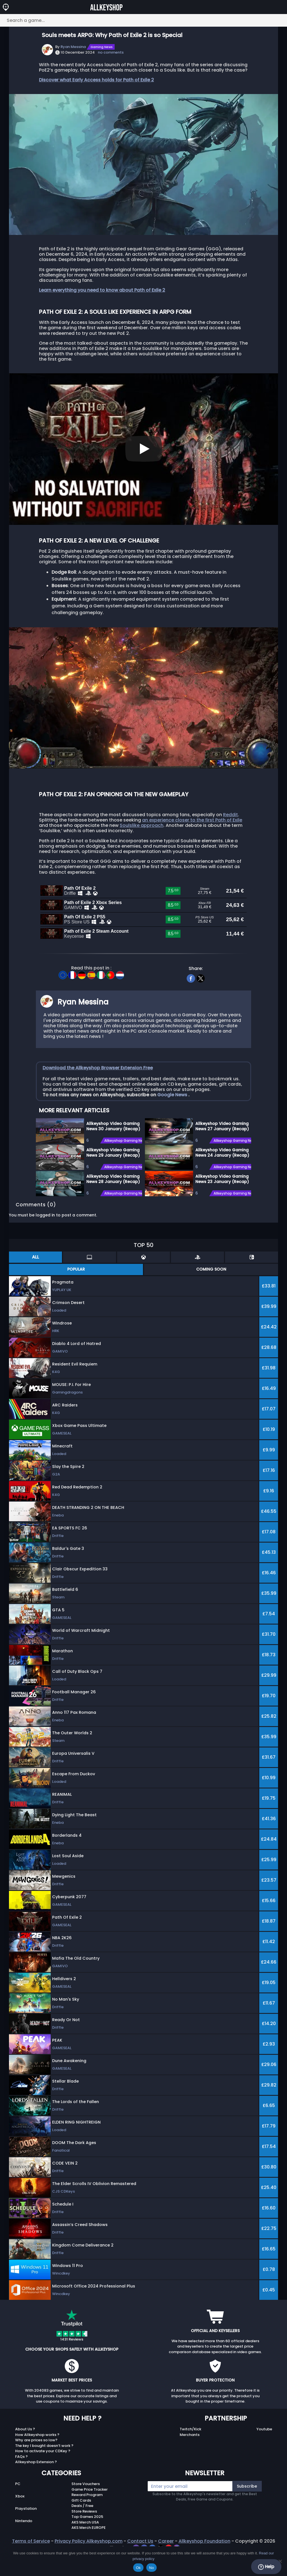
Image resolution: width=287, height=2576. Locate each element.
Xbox (19, 2522)
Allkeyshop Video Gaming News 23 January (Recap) (222, 1205)
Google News (172, 1121)
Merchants (190, 2460)
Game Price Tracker (89, 2515)
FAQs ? (21, 2482)
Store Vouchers (85, 2510)
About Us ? (25, 2455)
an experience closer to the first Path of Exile (192, 820)
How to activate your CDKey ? (42, 2477)
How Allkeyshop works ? (37, 2460)
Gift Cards (81, 2526)
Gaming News (102, 47)
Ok (138, 2568)
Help (266, 2567)
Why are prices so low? (36, 2466)
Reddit (230, 814)
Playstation (26, 2534)
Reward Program (87, 2521)
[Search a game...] (143, 20)
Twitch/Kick (190, 2455)
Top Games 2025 (87, 2543)
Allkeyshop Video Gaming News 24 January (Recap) (222, 1178)
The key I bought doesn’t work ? (44, 2471)
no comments (111, 52)
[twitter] (201, 1003)
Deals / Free (82, 2532)
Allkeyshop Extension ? (36, 2488)
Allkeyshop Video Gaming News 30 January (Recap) (113, 1152)
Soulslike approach (141, 825)
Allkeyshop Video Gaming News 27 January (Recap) (222, 1152)
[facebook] (191, 1003)
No (151, 2568)
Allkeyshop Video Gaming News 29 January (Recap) (113, 1178)
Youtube (264, 2455)
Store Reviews (84, 2537)
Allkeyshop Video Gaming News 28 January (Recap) (113, 1205)
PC (17, 2510)
